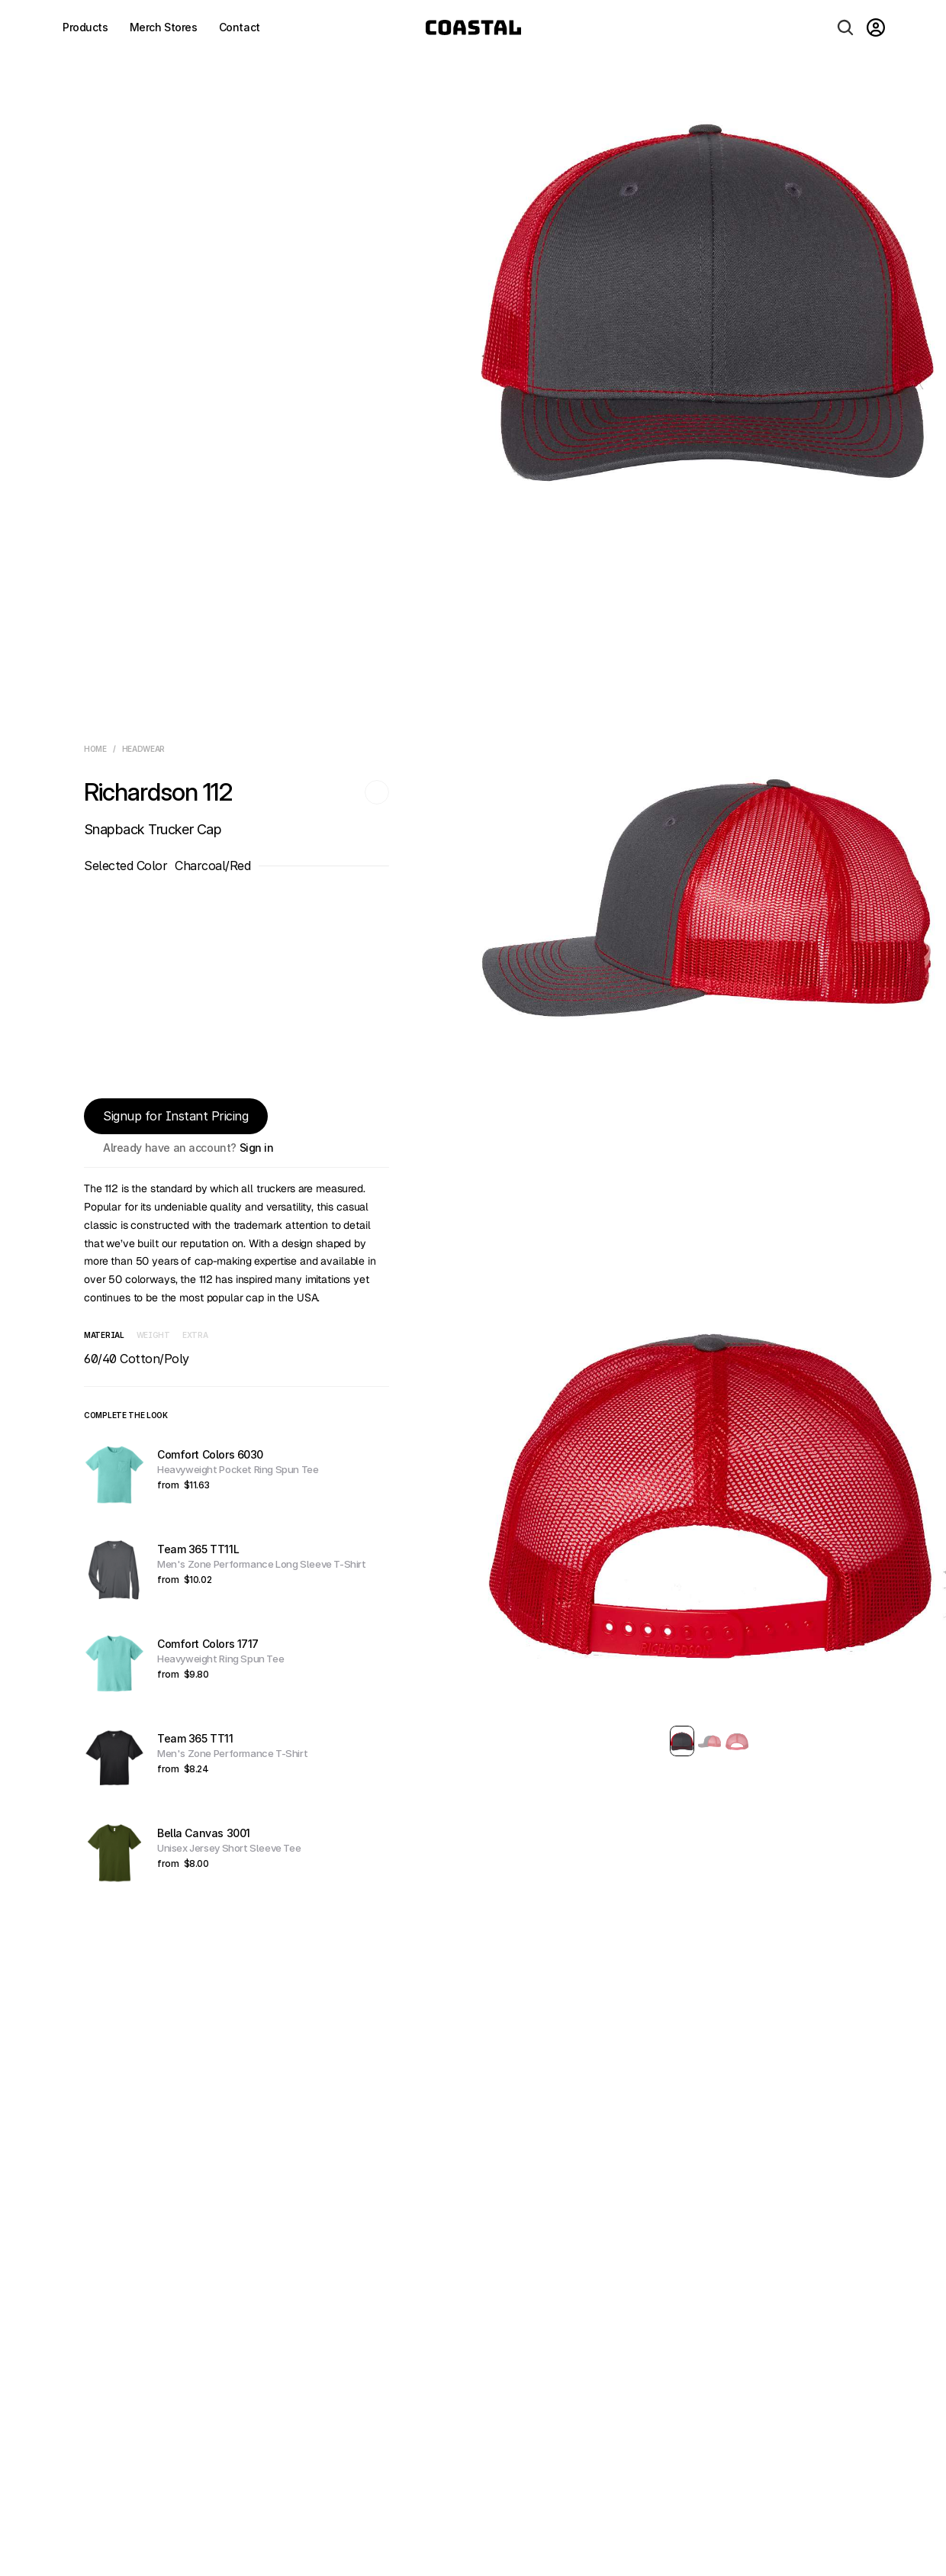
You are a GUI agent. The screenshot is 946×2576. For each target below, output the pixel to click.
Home (95, 748)
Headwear (144, 748)
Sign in (257, 1147)
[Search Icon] (845, 27)
